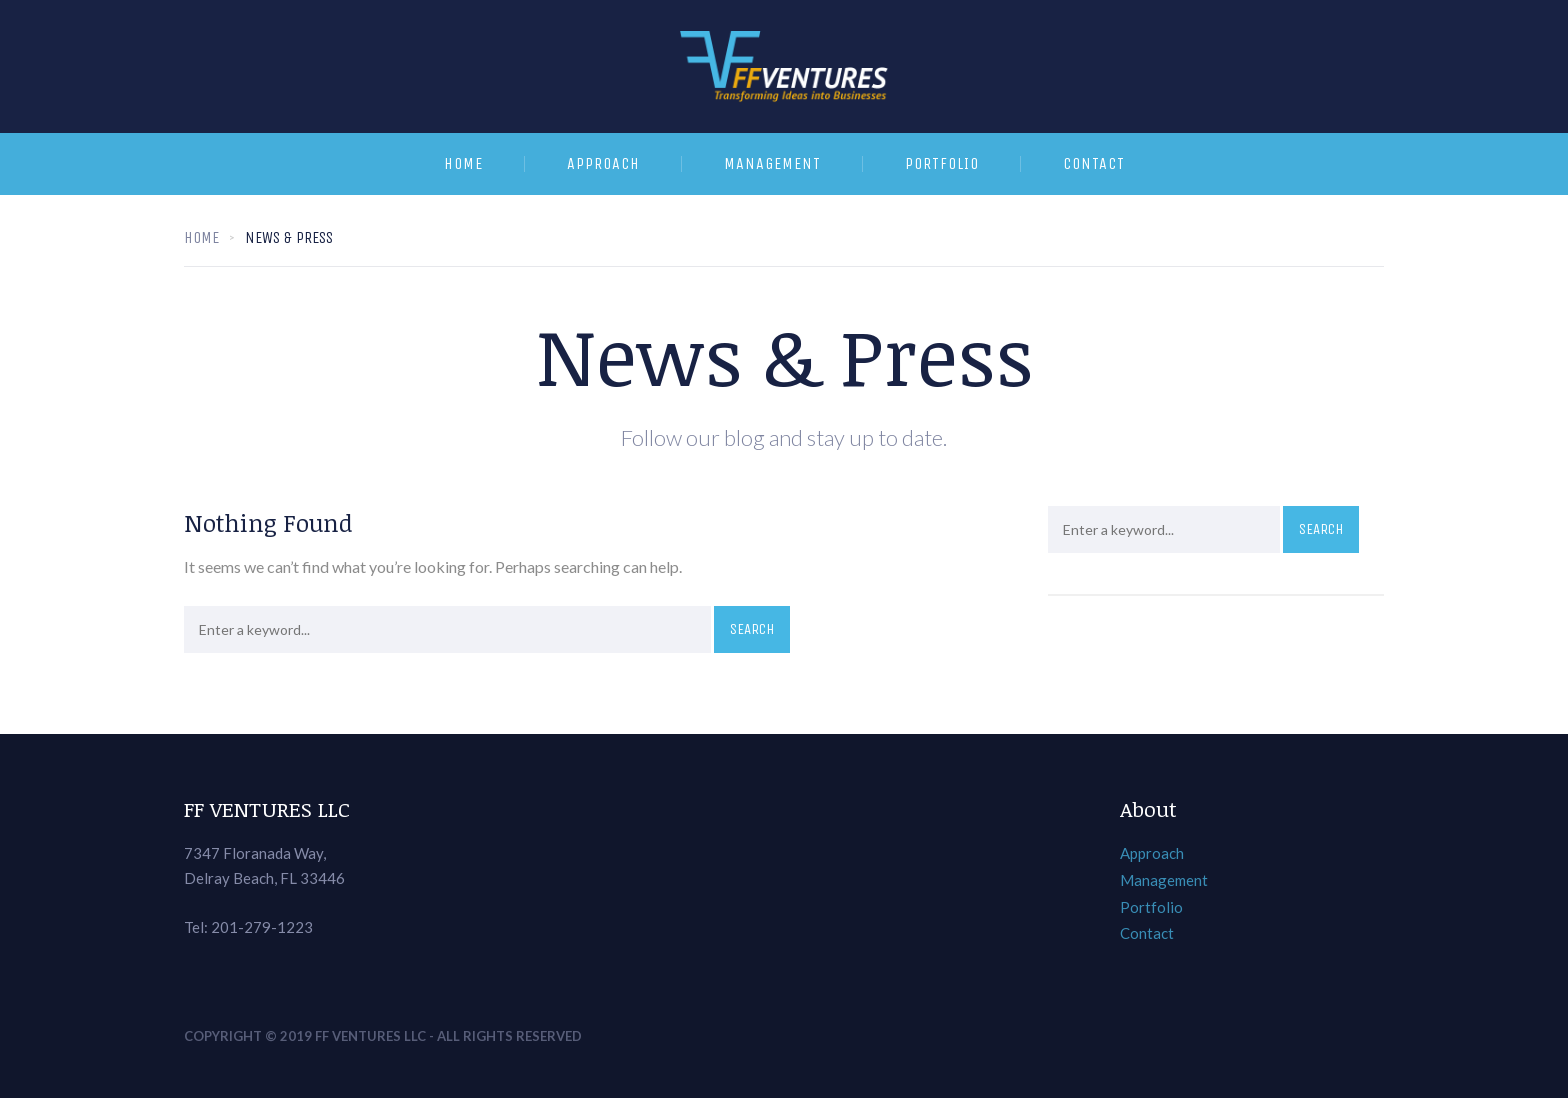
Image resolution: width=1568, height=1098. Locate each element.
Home (463, 163)
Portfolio (942, 163)
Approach (603, 163)
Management (772, 163)
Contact (1094, 163)
